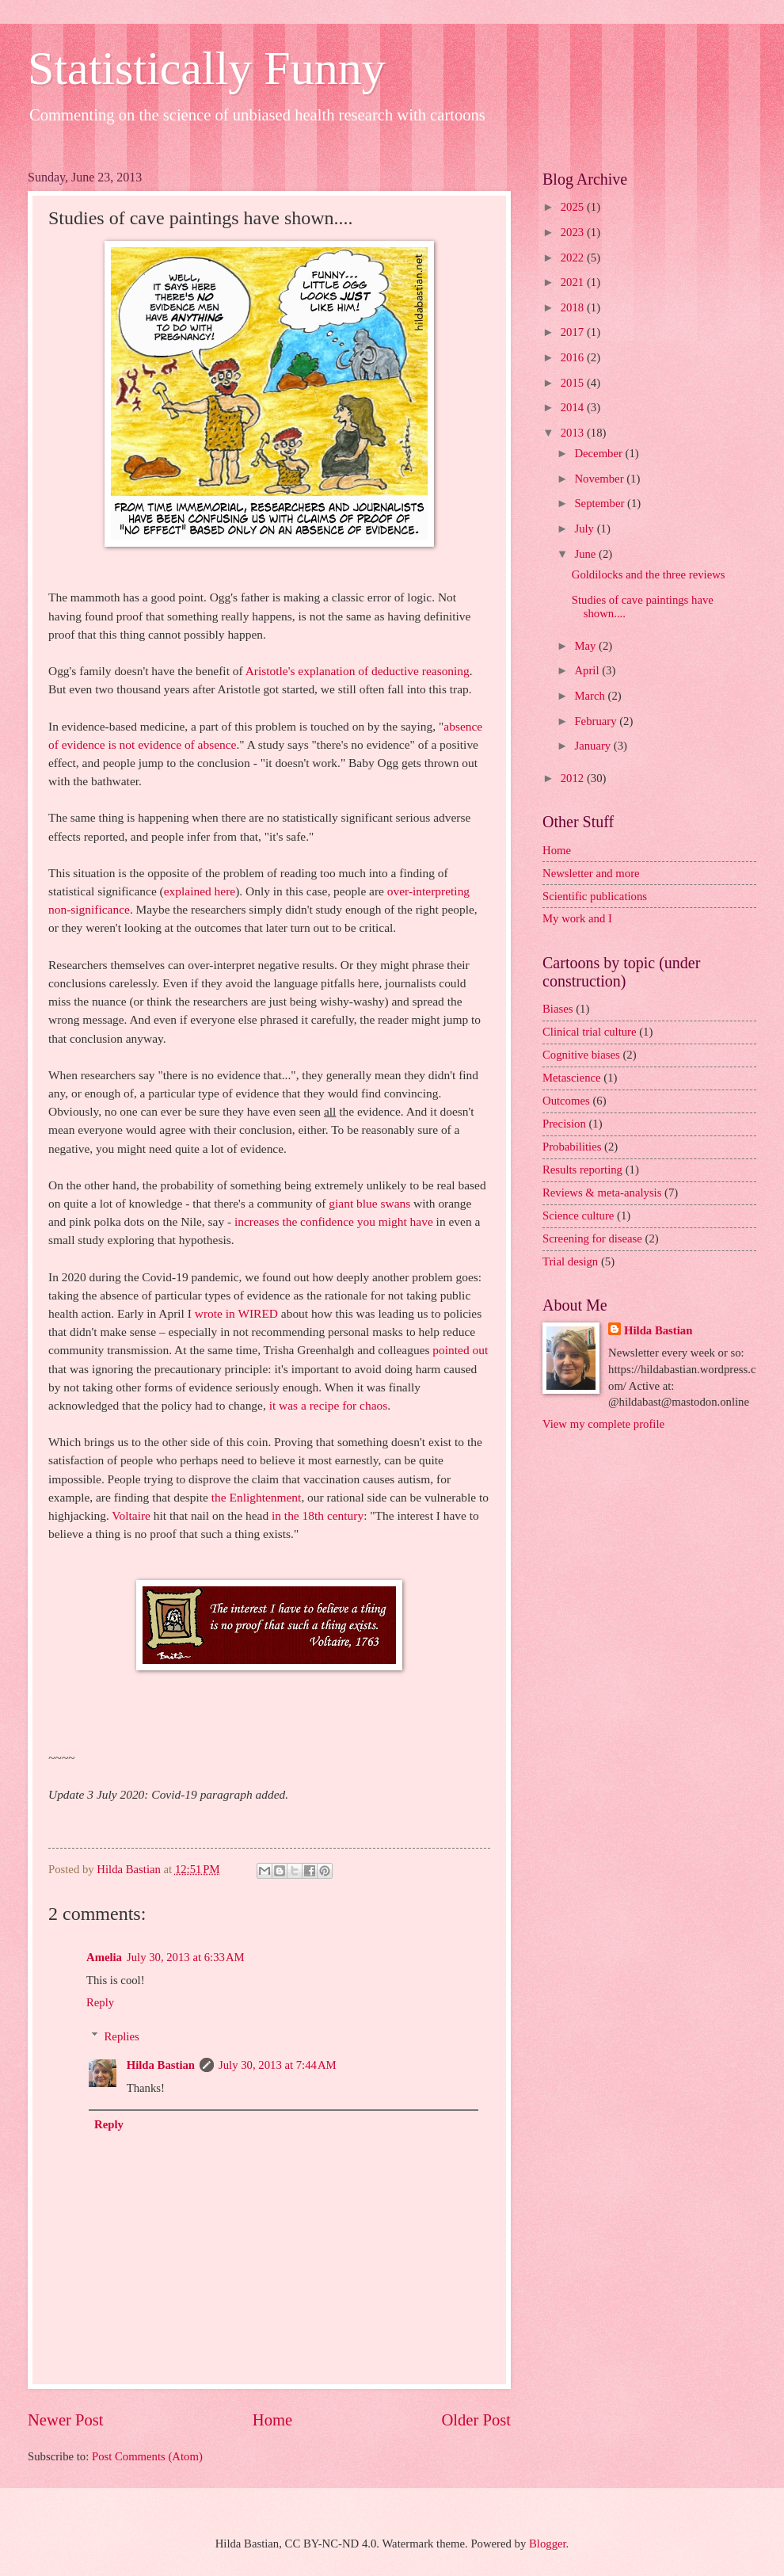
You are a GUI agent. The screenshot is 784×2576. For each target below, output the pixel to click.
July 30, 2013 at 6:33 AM (186, 1957)
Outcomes (566, 1100)
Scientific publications (594, 896)
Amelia (104, 1957)
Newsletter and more (591, 873)
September (600, 503)
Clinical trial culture (589, 1031)
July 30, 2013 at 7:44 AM (278, 2065)
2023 (574, 232)
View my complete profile (603, 1424)
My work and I (577, 918)
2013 (574, 432)
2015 (574, 382)
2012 (574, 778)
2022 (574, 257)
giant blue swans (369, 1203)
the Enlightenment (256, 1497)
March (590, 695)
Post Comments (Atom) (147, 2456)
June (586, 554)
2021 (574, 282)
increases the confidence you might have (333, 1221)
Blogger (547, 2543)
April (588, 670)
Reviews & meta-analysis (601, 1192)
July (585, 528)
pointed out (460, 1350)
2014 (574, 407)
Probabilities (571, 1146)
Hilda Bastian (161, 2065)
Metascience (571, 1077)
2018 (574, 307)
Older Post (476, 2420)
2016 (574, 357)
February (596, 721)
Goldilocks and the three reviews (648, 574)
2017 (574, 332)
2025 (574, 206)
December (599, 453)
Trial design (570, 1261)
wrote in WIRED (236, 1313)
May (586, 645)
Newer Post (66, 2420)
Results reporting (582, 1169)
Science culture (578, 1215)
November (600, 478)
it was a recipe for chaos (328, 1405)
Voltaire (131, 1515)
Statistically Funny (207, 68)
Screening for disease (592, 1238)
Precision (564, 1123)
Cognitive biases (581, 1054)
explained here (199, 891)
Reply (100, 2002)
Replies (122, 2036)
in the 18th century (317, 1515)
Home (272, 2420)
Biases (557, 1008)
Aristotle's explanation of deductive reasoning (357, 670)
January (593, 745)
